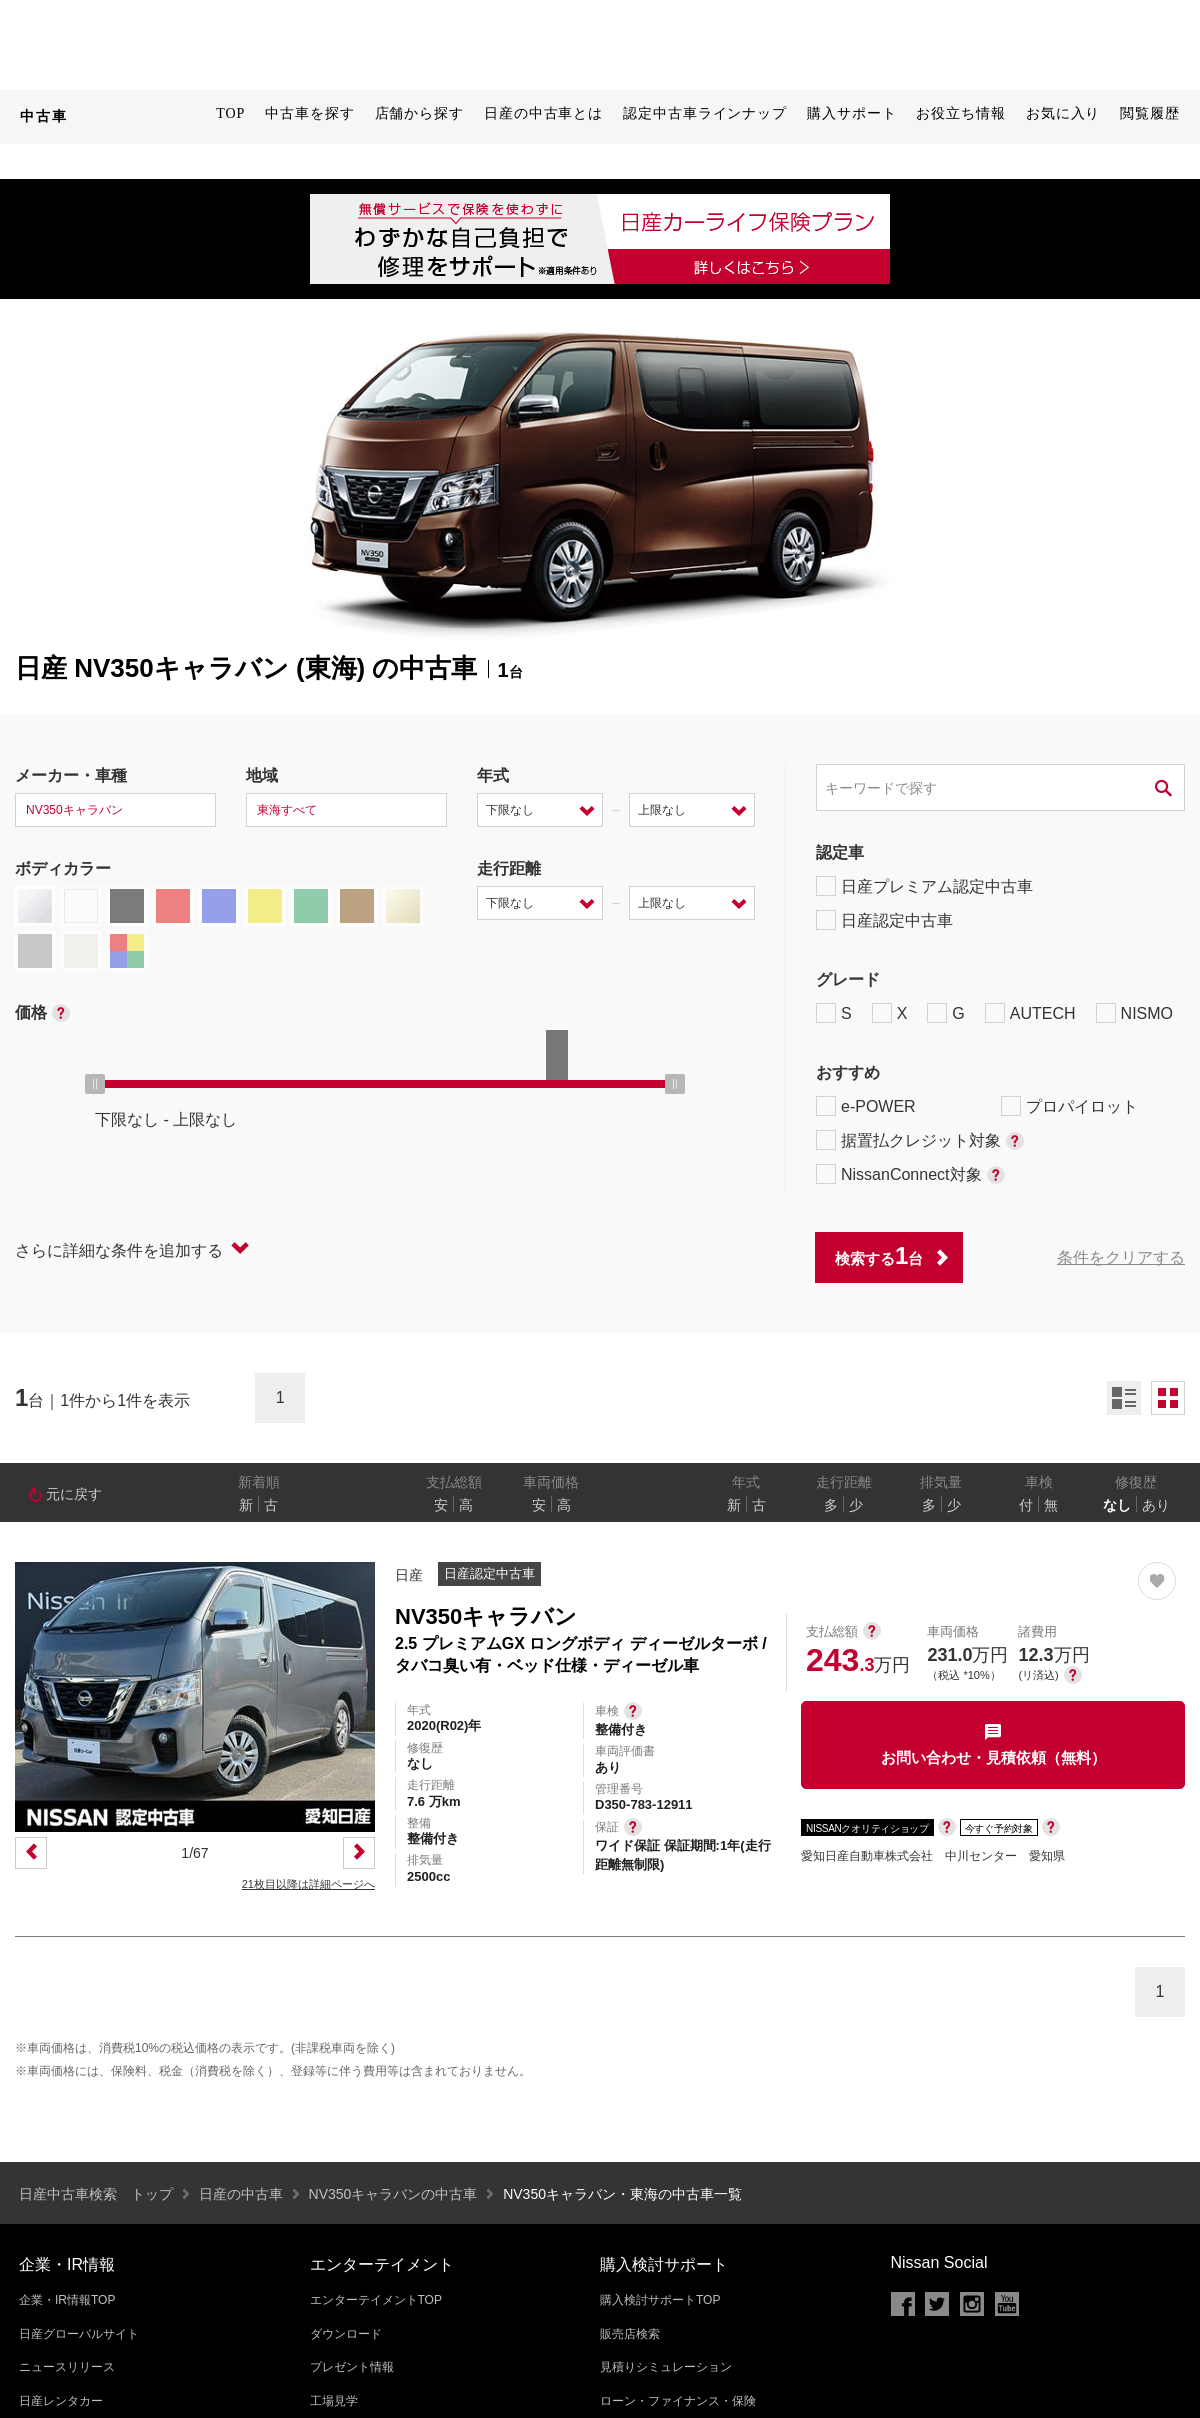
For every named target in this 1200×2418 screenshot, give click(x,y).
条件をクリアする (1121, 1257)
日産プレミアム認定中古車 (924, 886)
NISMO (1134, 1013)
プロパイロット (1069, 1106)
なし (1117, 1505)
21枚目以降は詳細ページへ (308, 1884)
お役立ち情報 (960, 113)
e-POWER (866, 1106)
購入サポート (851, 113)
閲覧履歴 (1150, 113)
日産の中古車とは (543, 113)
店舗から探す (419, 113)
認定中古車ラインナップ (705, 113)
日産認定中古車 (884, 920)
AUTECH (1030, 1013)
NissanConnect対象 (910, 1174)
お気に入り (1063, 113)
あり (1156, 1505)
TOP (230, 113)
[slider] (95, 1084)
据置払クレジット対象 (920, 1140)
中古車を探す (309, 113)
